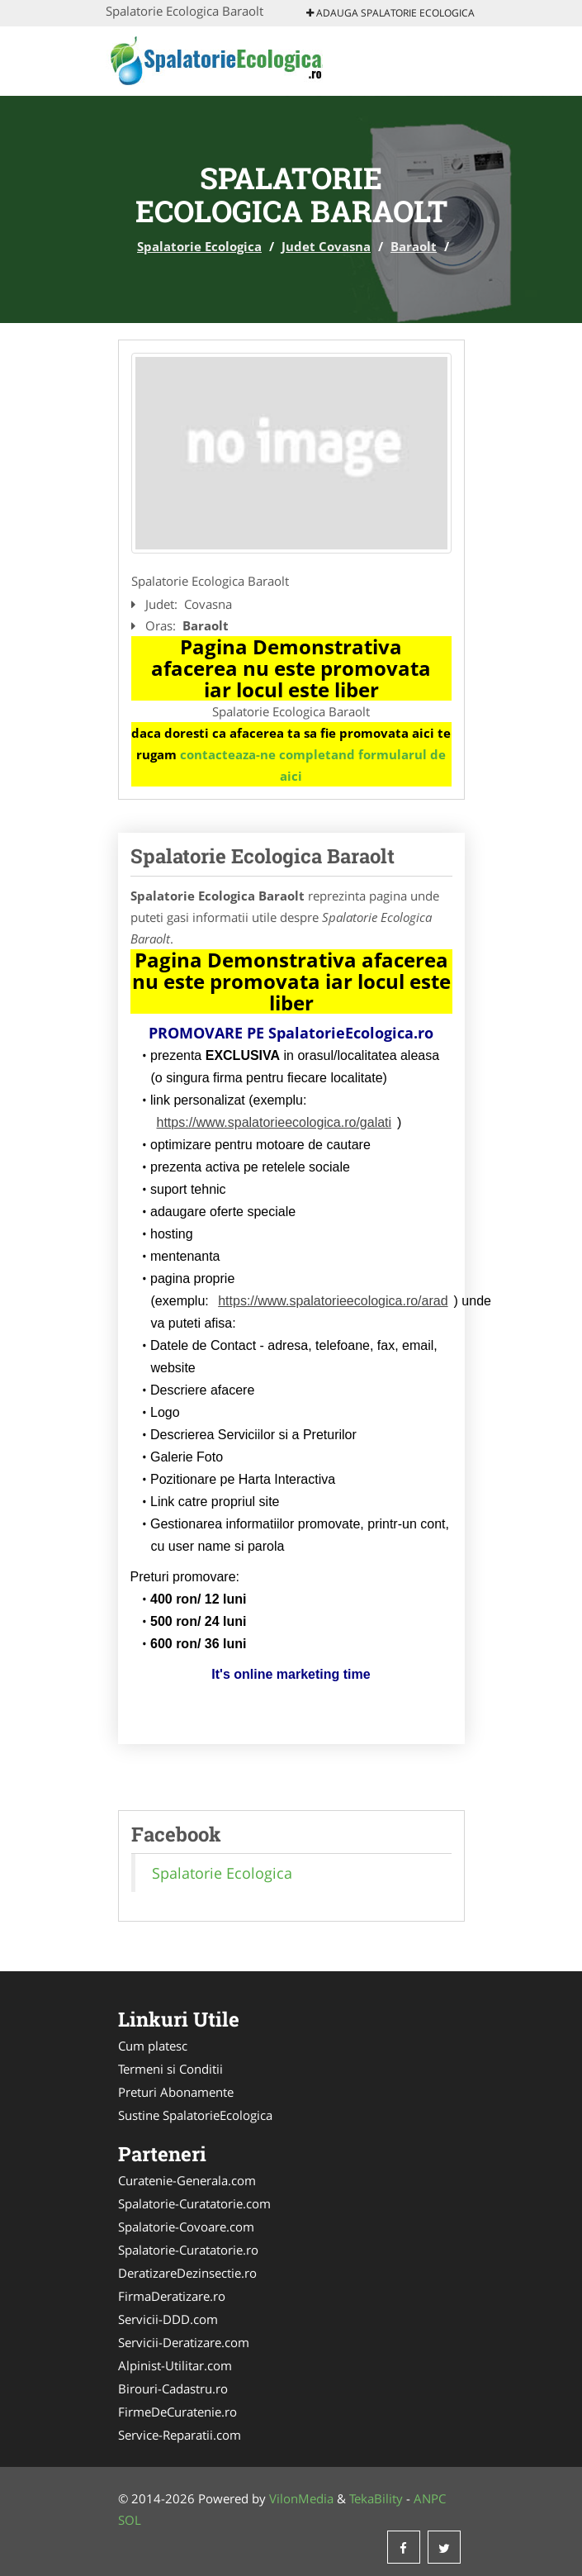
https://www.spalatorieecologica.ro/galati (274, 1122)
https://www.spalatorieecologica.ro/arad (332, 1301)
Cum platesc (152, 2045)
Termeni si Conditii (170, 2068)
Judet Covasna (326, 246)
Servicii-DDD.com (168, 2319)
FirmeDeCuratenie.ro (177, 2411)
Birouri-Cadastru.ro (173, 2388)
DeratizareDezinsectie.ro (187, 2272)
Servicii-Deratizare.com (183, 2342)
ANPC (430, 2498)
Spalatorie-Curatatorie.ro (188, 2249)
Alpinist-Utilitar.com (175, 2365)
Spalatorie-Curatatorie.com (194, 2203)
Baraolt (413, 246)
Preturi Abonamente (176, 2091)
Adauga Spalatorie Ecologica (390, 13)
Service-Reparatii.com (179, 2434)
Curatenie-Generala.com (187, 2180)
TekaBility (376, 2498)
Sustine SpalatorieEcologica (195, 2115)
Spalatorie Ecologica (199, 246)
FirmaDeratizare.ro (171, 2295)
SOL (129, 2520)
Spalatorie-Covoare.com (186, 2226)
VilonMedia (301, 2498)
